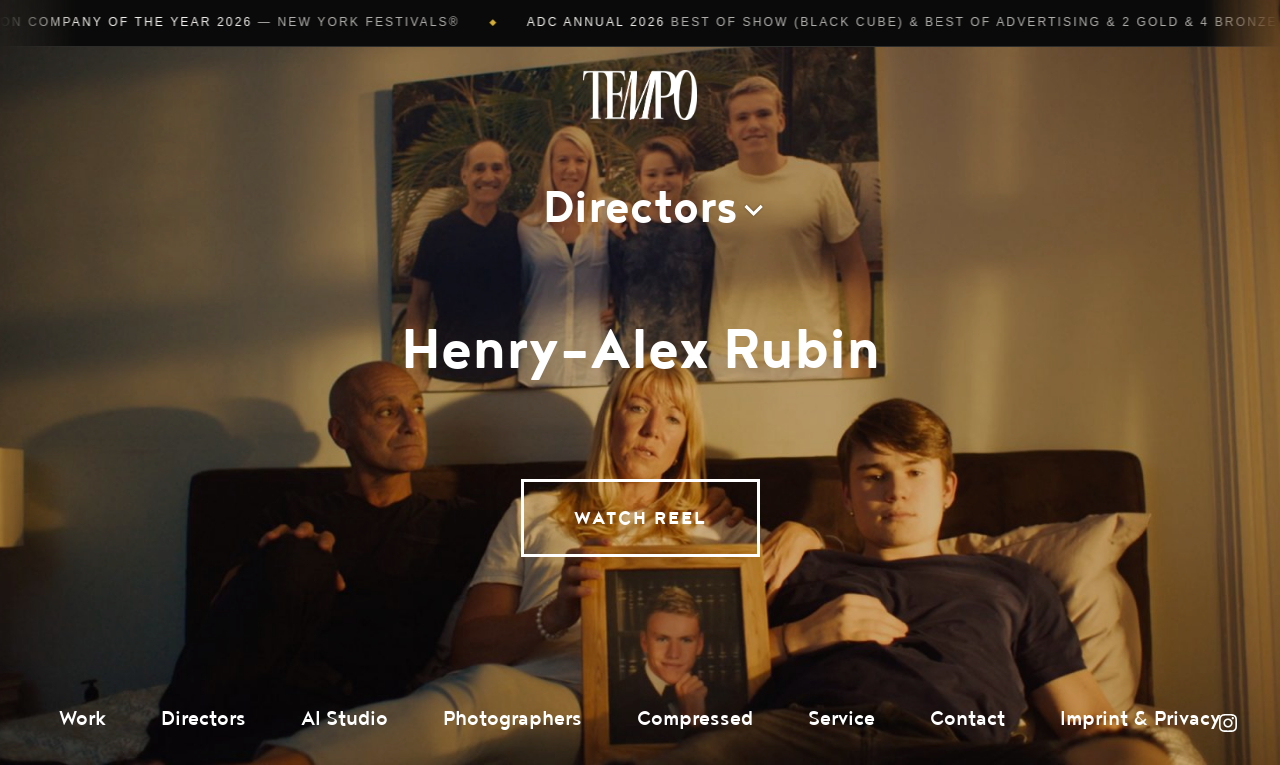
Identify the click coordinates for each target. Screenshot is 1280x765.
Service (841, 719)
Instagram (1228, 723)
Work (82, 719)
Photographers (512, 719)
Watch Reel (640, 518)
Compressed (695, 719)
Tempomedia (640, 95)
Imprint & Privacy (1140, 719)
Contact (967, 719)
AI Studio (344, 719)
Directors (203, 719)
